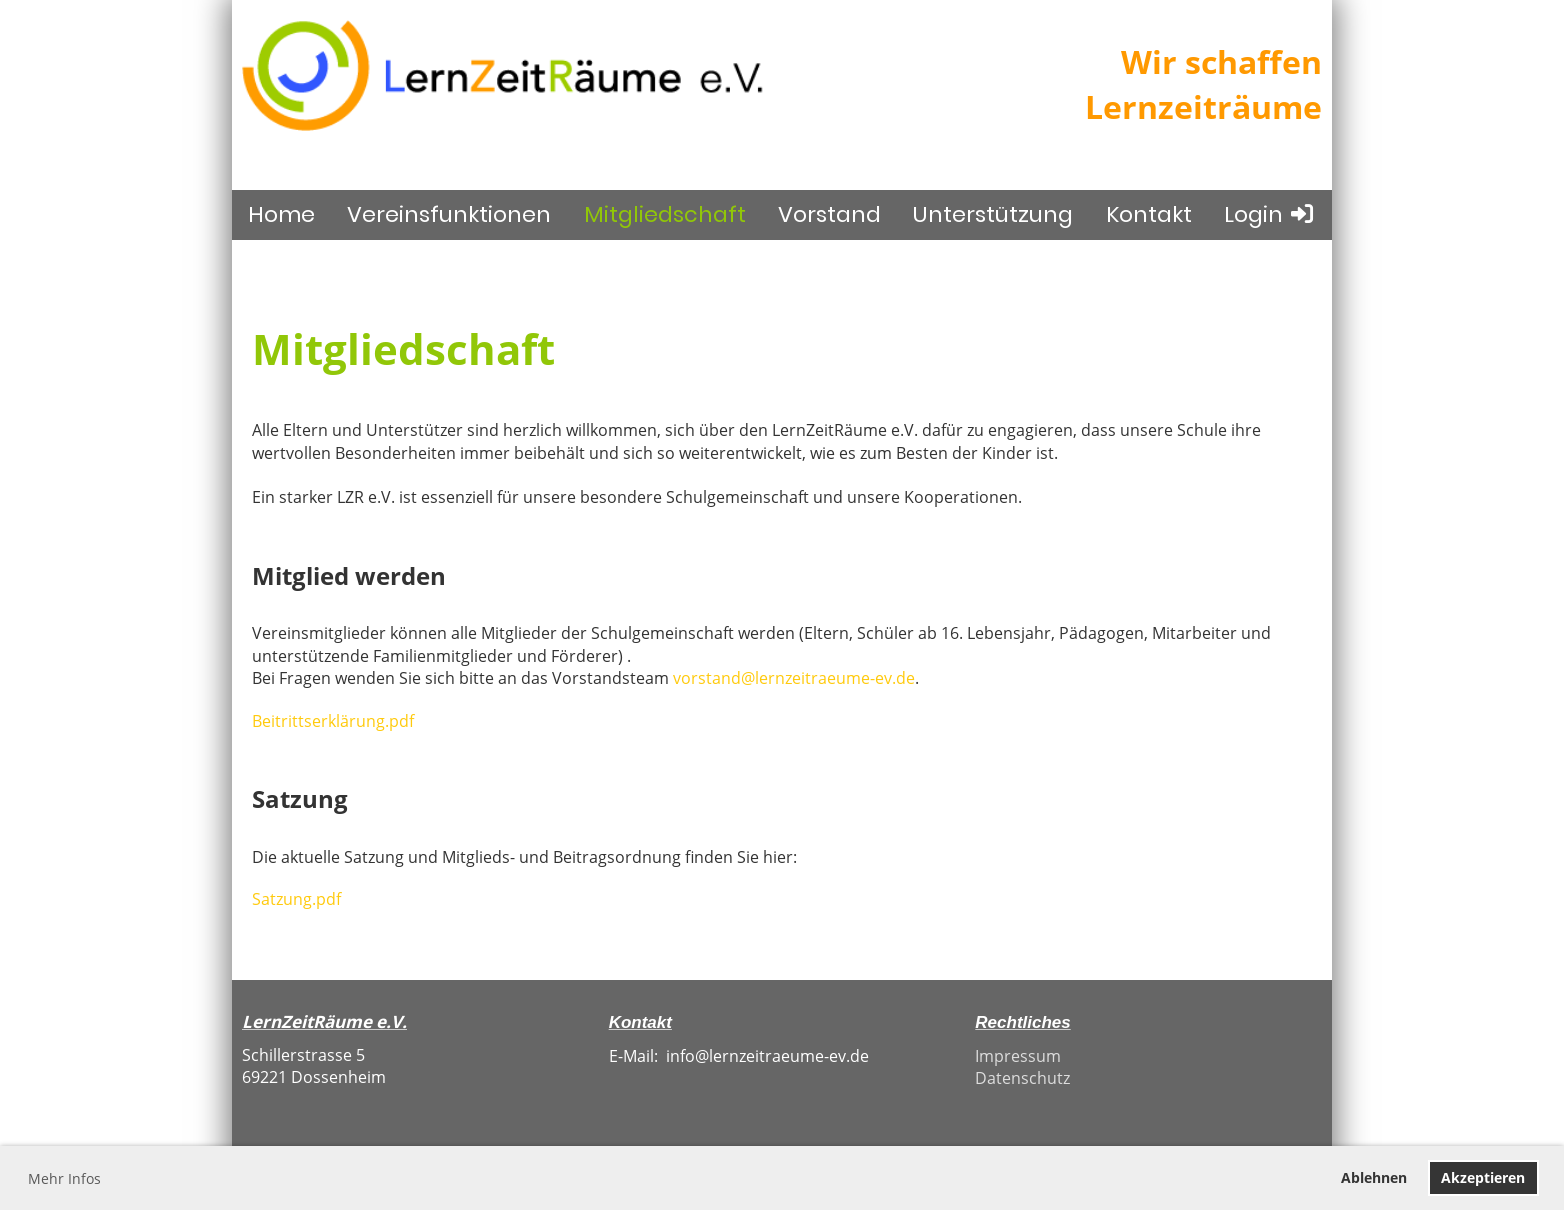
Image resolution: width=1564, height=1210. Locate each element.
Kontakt (1149, 214)
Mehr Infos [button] (64, 1178)
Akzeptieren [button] (1483, 1177)
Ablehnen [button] (1374, 1177)
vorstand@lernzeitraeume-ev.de (794, 678)
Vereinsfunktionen (449, 214)
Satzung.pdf (296, 899)
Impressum (1018, 1056)
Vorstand (829, 214)
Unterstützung (993, 214)
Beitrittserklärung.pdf (333, 721)
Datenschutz (1022, 1078)
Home (281, 214)
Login (1270, 214)
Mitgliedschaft (665, 214)
